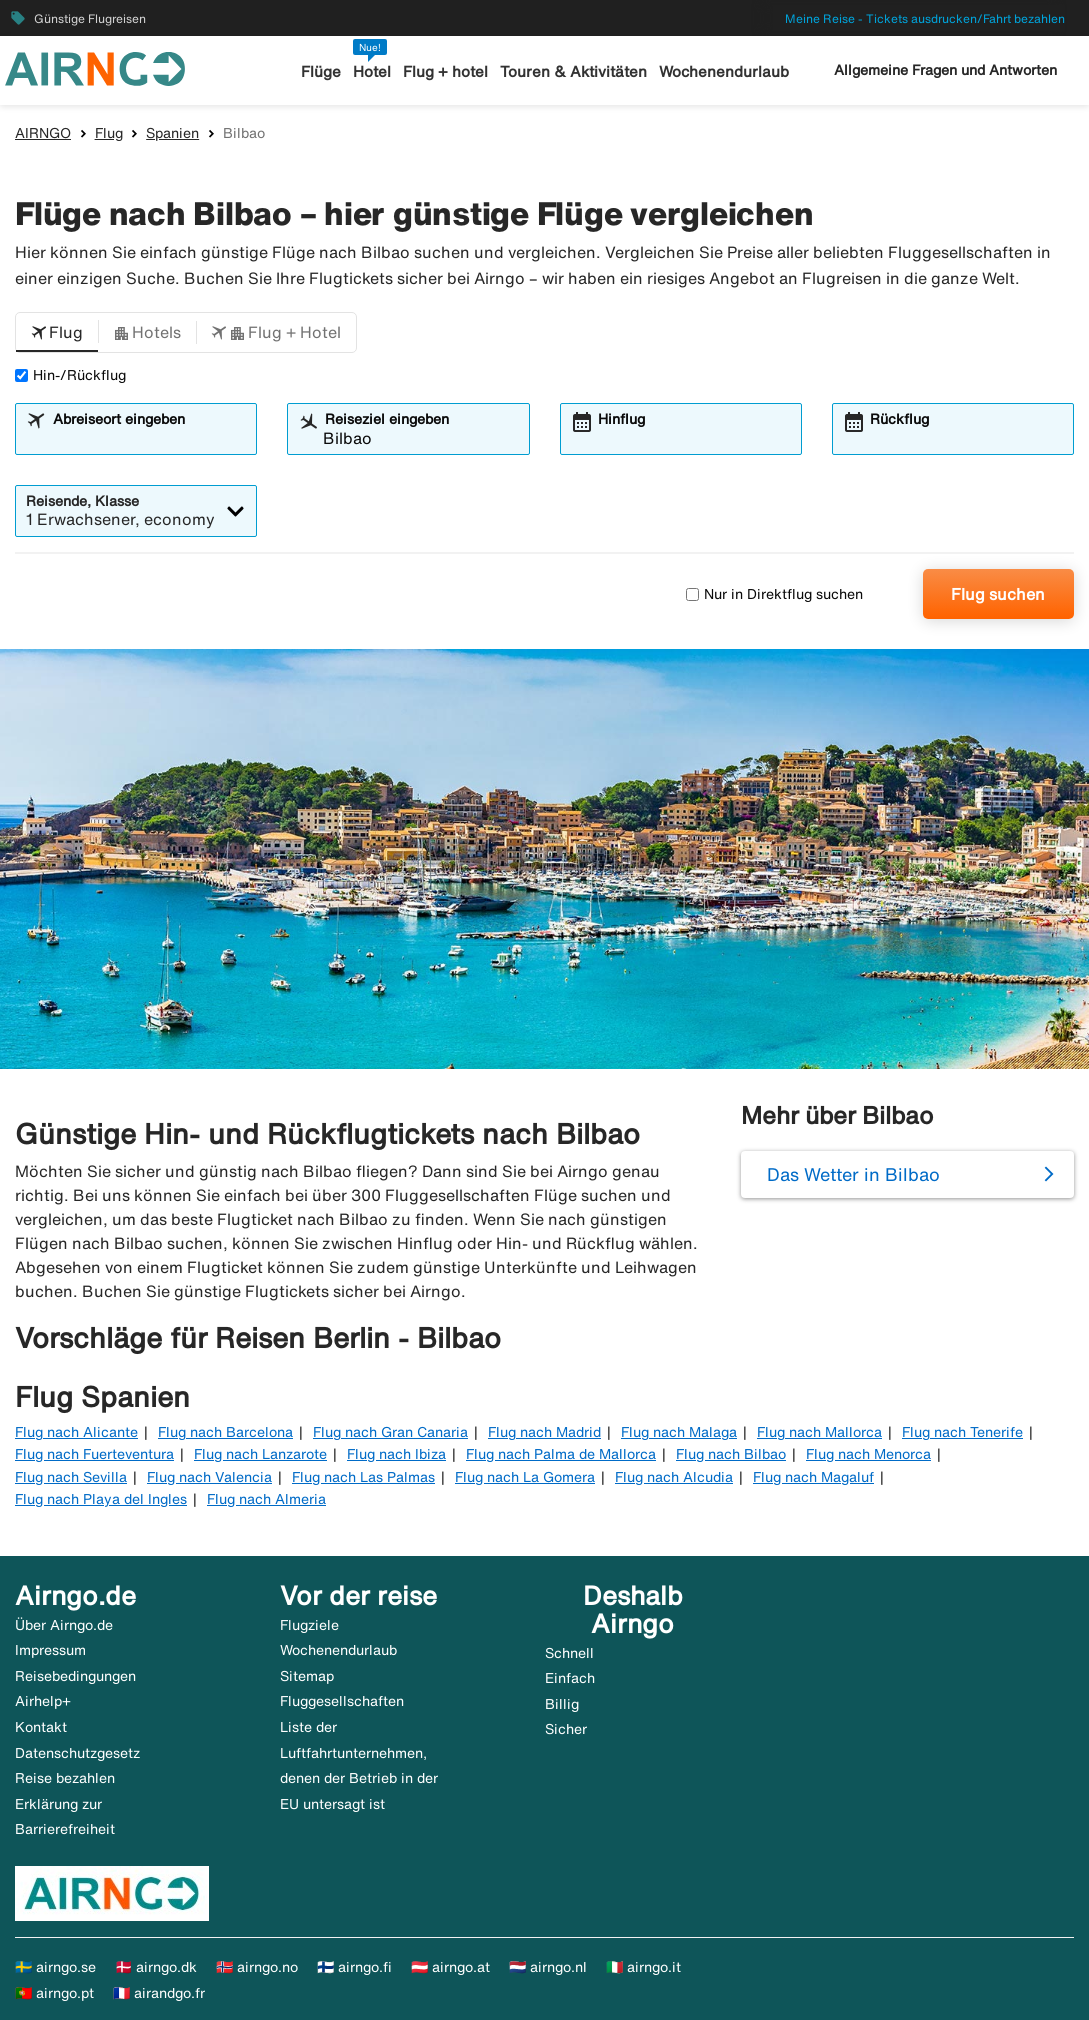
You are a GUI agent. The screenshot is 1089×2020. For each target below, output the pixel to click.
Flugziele (309, 1625)
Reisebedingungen (75, 1676)
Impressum (50, 1650)
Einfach (570, 1678)
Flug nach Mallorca (819, 1432)
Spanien (172, 133)
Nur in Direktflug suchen (774, 594)
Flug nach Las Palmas (363, 1477)
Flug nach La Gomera (525, 1477)
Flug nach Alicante (76, 1432)
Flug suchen (998, 594)
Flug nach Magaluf (813, 1477)
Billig (562, 1704)
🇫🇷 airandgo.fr (159, 1993)
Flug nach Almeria (266, 1499)
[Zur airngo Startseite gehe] (95, 67)
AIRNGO (43, 133)
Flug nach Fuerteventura (94, 1454)
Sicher (566, 1729)
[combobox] (149, 438)
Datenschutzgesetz (77, 1753)
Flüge (321, 71)
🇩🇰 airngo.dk (156, 1967)
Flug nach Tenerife (962, 1432)
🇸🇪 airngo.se (55, 1967)
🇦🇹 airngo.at (450, 1967)
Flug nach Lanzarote (260, 1454)
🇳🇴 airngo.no (257, 1967)
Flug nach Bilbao (731, 1454)
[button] (57, 333)
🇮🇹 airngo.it (643, 1967)
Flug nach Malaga (679, 1432)
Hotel (372, 71)
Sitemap (307, 1676)
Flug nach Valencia (209, 1477)
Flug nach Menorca (868, 1454)
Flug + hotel (445, 71)
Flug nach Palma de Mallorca (561, 1454)
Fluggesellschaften (342, 1701)
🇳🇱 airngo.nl (548, 1967)
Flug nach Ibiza (396, 1454)
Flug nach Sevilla (71, 1477)
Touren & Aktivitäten (573, 71)
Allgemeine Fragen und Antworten (945, 70)
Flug (109, 133)
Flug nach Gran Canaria (390, 1432)
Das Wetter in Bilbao (853, 1174)
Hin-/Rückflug (70, 375)
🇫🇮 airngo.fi (354, 1967)
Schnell (569, 1653)
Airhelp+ (43, 1701)
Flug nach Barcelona (225, 1432)
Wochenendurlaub (724, 71)
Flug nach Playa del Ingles (101, 1499)
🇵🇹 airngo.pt (54, 1993)
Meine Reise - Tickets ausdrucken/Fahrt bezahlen (925, 18)
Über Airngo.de (64, 1625)
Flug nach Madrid (544, 1432)
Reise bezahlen (65, 1778)
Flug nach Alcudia (674, 1477)
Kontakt (41, 1727)
